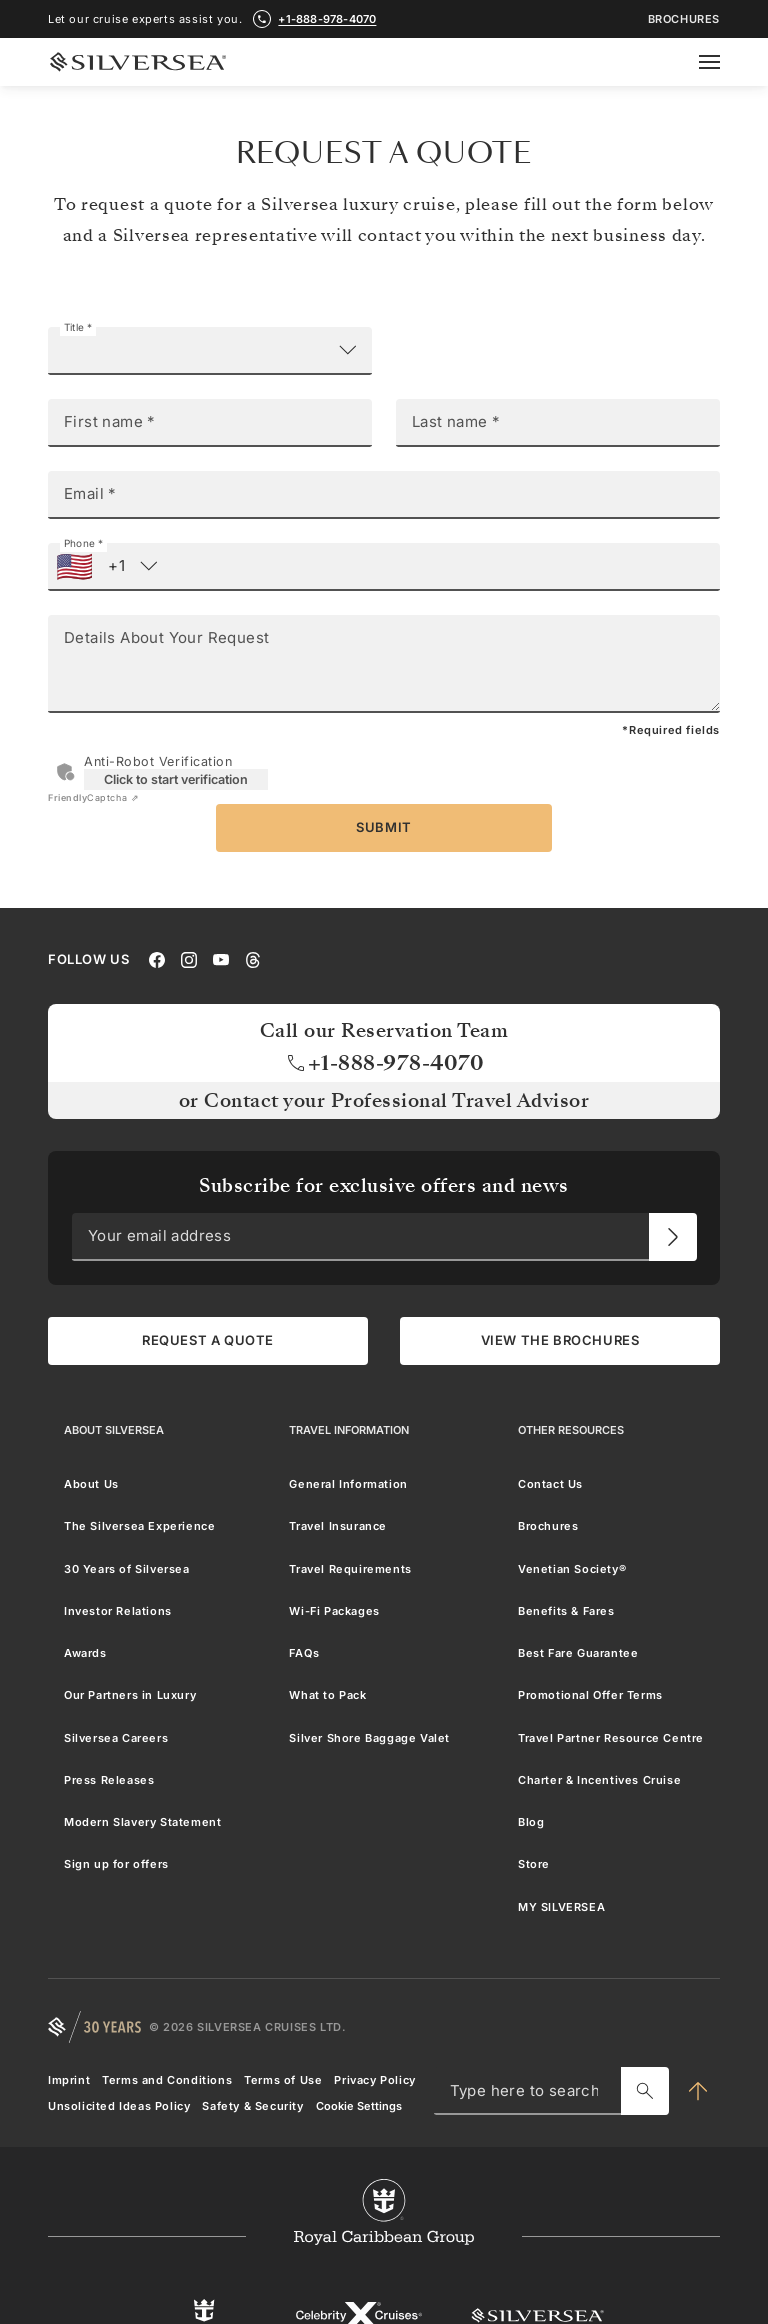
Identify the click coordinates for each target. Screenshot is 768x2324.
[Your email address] (673, 1237)
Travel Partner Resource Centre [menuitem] (611, 1738)
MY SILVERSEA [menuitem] (561, 1907)
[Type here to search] (645, 2091)
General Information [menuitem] (348, 1484)
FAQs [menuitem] (304, 1653)
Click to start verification (176, 779)
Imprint (69, 2080)
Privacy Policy (374, 2080)
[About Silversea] (114, 1430)
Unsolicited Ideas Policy (119, 2106)
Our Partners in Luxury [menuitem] (130, 1695)
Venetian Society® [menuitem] (572, 1569)
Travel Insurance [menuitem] (338, 1526)
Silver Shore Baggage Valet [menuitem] (369, 1738)
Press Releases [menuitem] (109, 1780)
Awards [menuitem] (85, 1653)
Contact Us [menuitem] (550, 1484)
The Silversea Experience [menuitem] (139, 1526)
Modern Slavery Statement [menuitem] (142, 1822)
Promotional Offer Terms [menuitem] (590, 1695)
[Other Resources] (571, 1430)
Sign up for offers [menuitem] (116, 1864)
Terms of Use (283, 2080)
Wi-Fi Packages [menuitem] (334, 1611)
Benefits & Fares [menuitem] (566, 1611)
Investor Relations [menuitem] (118, 1611)
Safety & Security (252, 2106)
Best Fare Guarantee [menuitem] (578, 1653)
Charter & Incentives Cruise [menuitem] (599, 1780)
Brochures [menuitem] (548, 1526)
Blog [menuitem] (531, 1822)
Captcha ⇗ (93, 797)
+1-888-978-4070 (384, 1063)
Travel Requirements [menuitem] (350, 1569)
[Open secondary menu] (721, 62)
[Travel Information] (349, 1430)
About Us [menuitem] (91, 1484)
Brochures (684, 19)
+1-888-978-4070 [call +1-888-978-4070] (327, 19)
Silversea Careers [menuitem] (116, 1738)
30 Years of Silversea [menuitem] (127, 1569)
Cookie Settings (359, 2106)
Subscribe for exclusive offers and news (384, 1185)
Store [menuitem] (534, 1864)
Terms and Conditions (167, 2080)
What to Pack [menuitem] (327, 1695)
